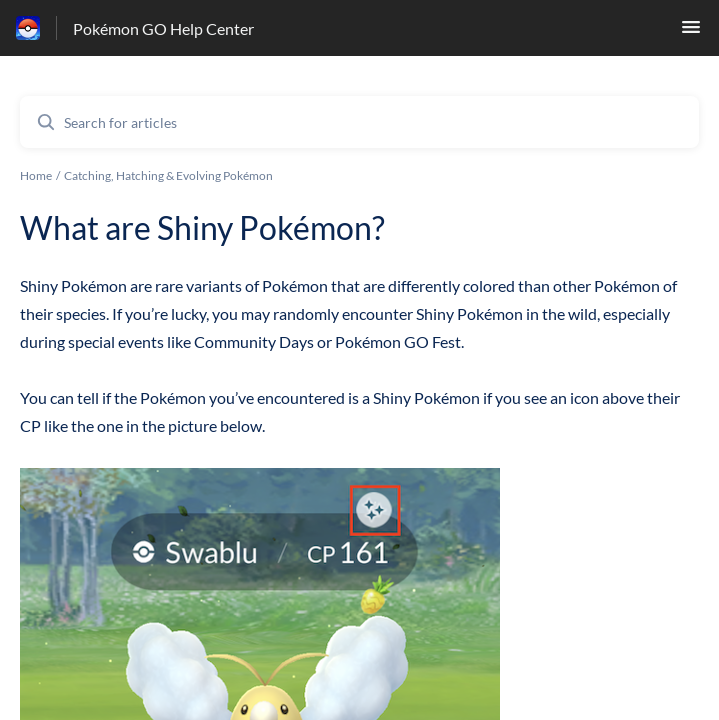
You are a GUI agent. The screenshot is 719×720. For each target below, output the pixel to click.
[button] (691, 32)
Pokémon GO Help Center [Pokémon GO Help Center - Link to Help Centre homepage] (163, 28)
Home (36, 175)
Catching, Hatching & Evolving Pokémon (168, 175)
